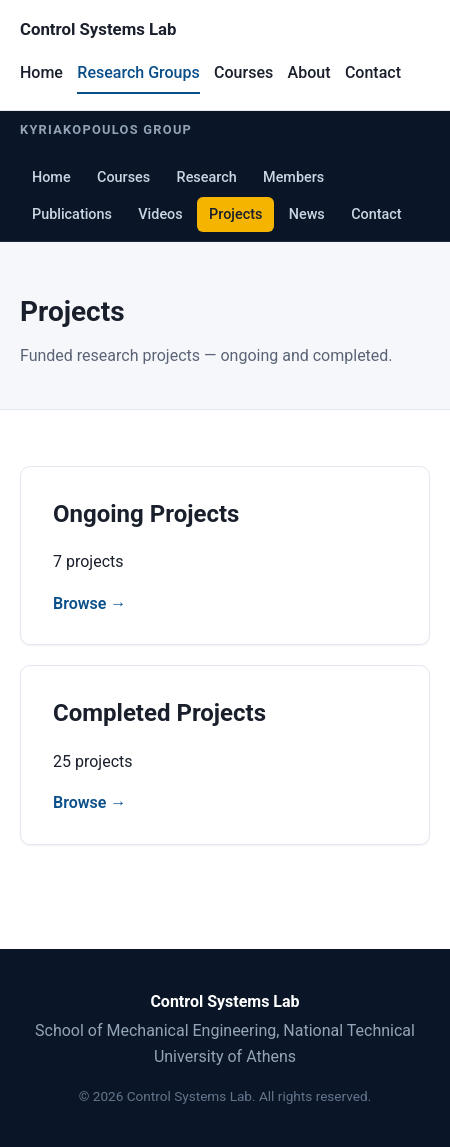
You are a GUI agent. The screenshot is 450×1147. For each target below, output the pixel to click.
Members (293, 177)
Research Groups (138, 72)
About (309, 72)
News (307, 214)
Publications (72, 214)
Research (207, 177)
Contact (373, 72)
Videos (160, 214)
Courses (243, 72)
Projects (235, 214)
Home (41, 72)
